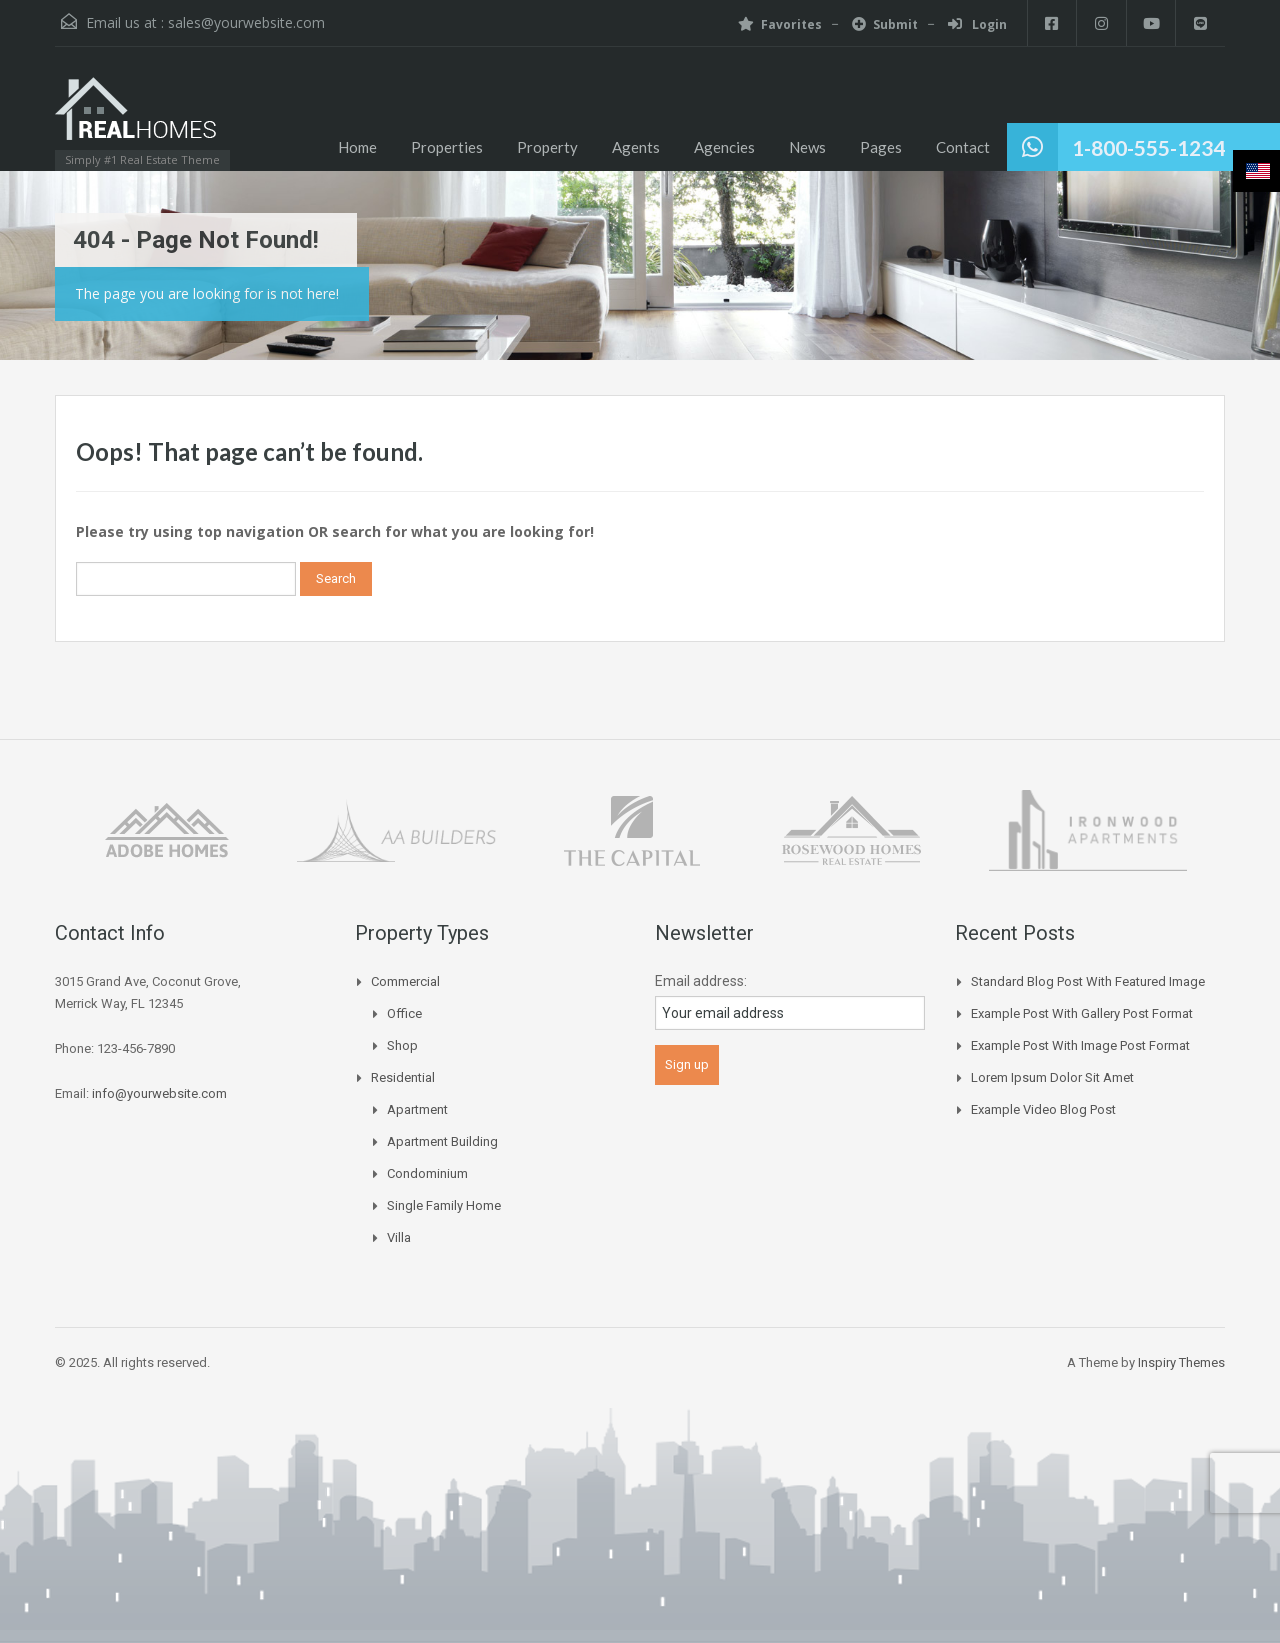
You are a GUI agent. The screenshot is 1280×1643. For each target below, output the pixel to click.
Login (975, 24)
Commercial (405, 981)
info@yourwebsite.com (159, 1093)
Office (404, 1013)
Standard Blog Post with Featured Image (1088, 981)
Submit (883, 24)
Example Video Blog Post (1043, 1109)
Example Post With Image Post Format (1080, 1045)
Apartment (417, 1109)
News (807, 147)
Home (357, 147)
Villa (399, 1237)
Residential (403, 1077)
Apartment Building (442, 1141)
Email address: (701, 981)
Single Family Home (444, 1205)
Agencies (724, 147)
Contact (963, 147)
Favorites (778, 24)
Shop (402, 1045)
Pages (881, 147)
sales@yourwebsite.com (246, 22)
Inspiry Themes (1181, 1362)
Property (547, 147)
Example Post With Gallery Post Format (1082, 1013)
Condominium (427, 1173)
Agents (636, 147)
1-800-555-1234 (1148, 147)
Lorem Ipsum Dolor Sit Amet (1052, 1077)
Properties (447, 147)
